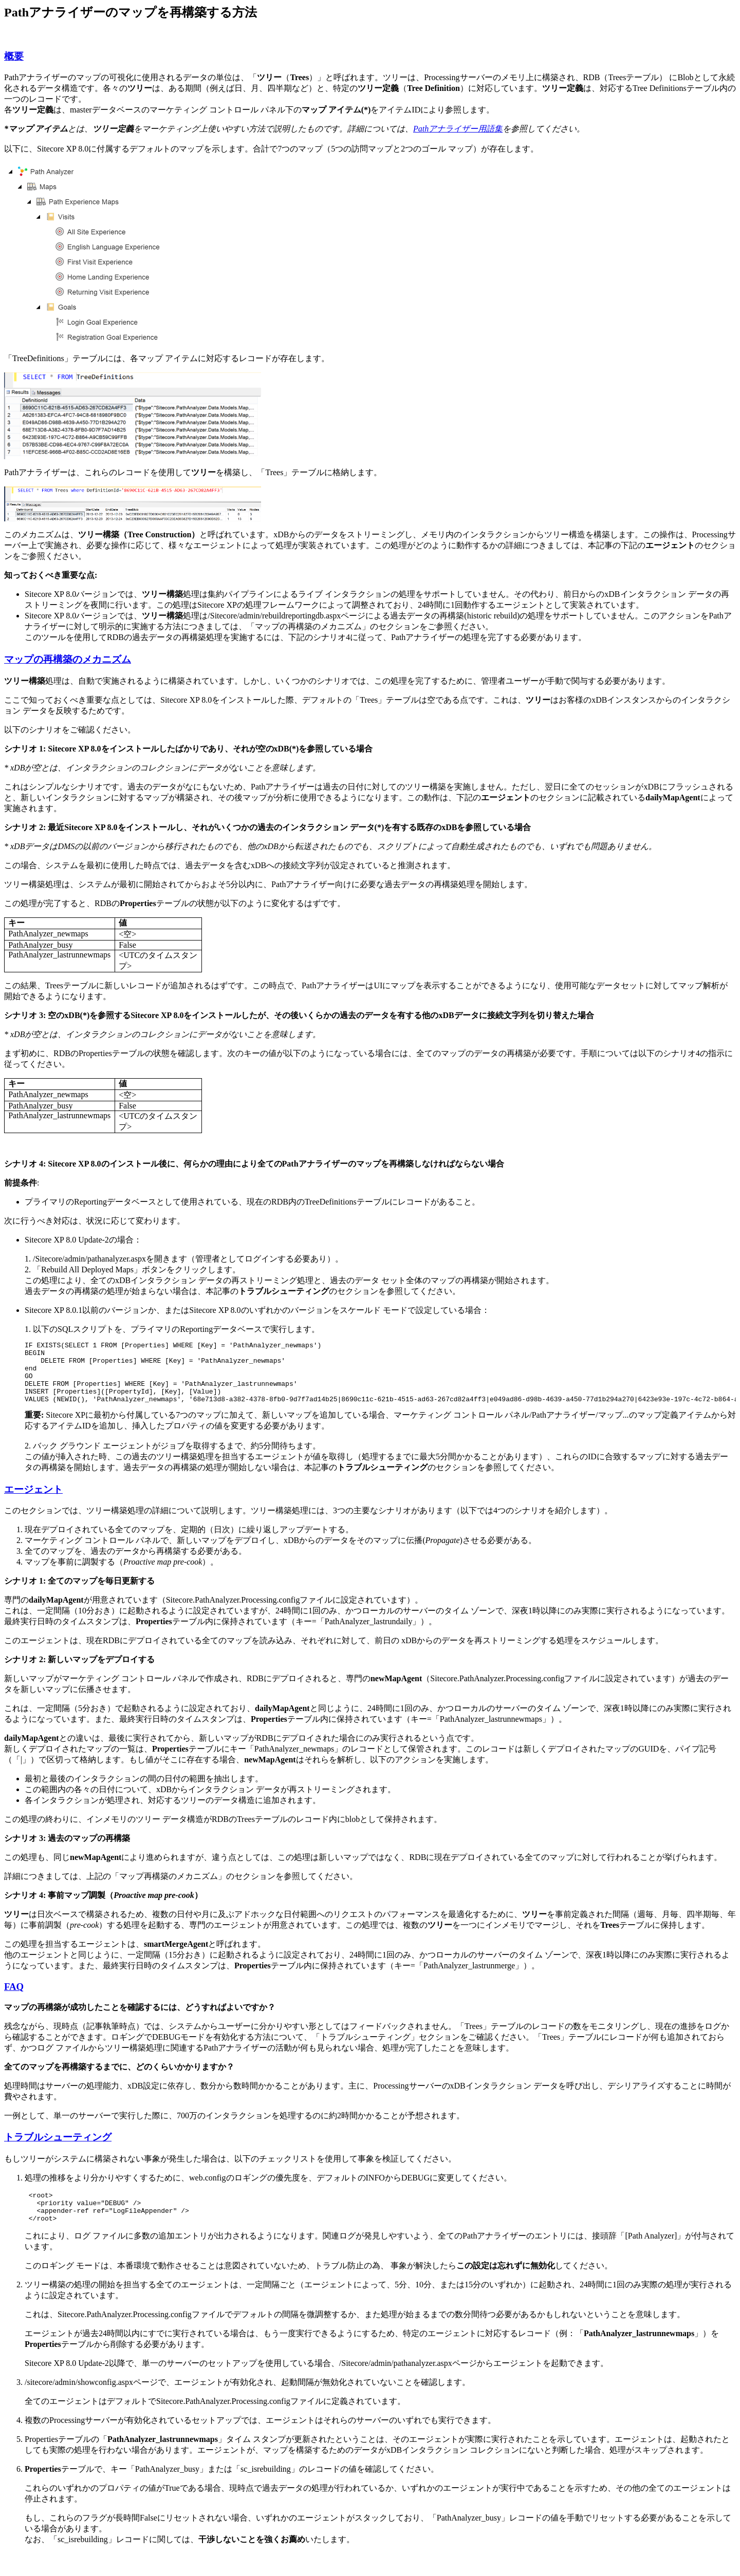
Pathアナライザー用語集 (458, 128)
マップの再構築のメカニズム (67, 659)
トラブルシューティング (58, 2149)
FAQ (14, 1999)
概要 (14, 56)
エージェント (33, 1501)
